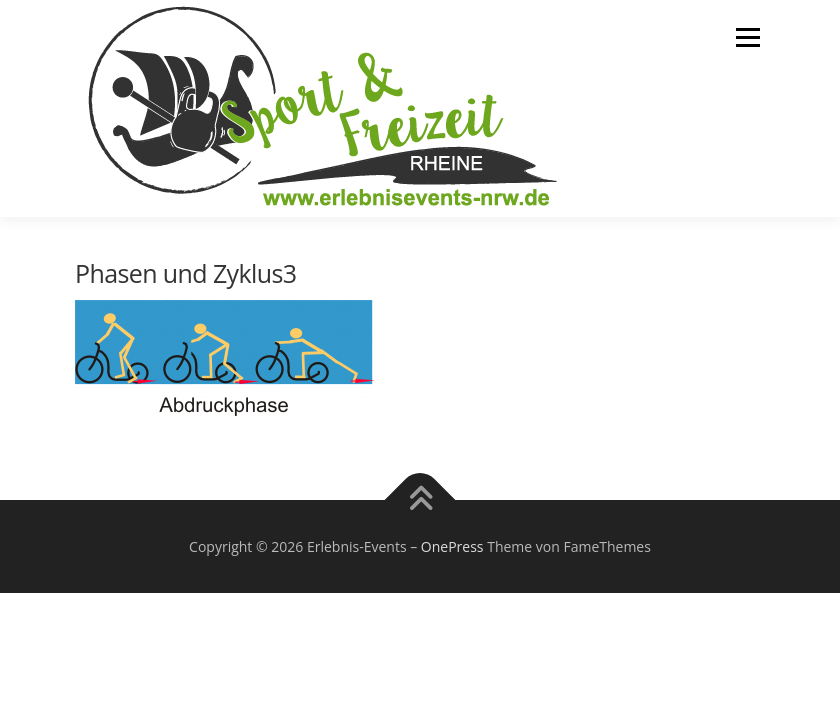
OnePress (452, 546)
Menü (747, 37)
